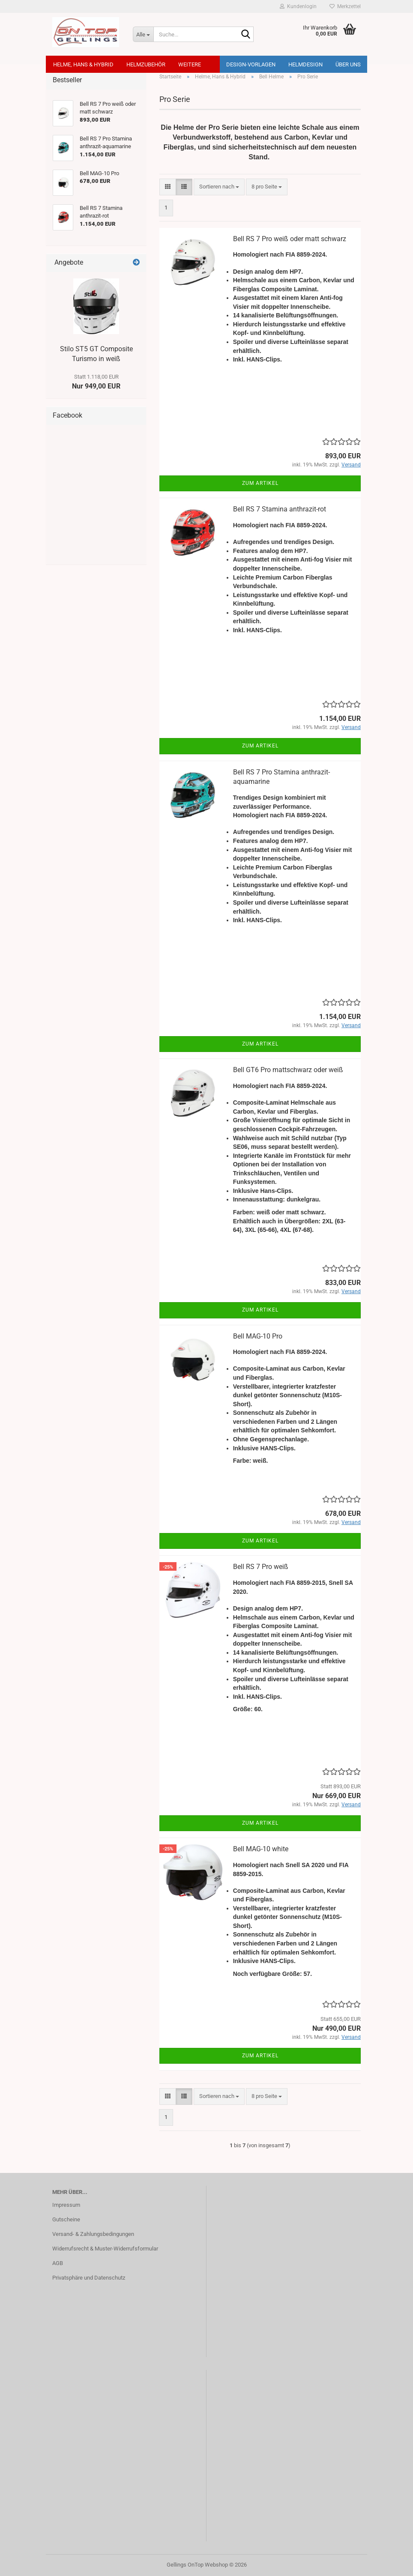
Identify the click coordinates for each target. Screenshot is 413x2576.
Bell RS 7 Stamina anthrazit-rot (279, 509)
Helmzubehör (145, 64)
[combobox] (219, 187)
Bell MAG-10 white (260, 1849)
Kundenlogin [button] (298, 6)
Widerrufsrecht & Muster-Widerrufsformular (105, 2248)
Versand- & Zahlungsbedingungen (93, 2234)
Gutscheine (66, 2219)
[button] (167, 187)
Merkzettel (345, 6)
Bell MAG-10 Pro (257, 1336)
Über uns (348, 64)
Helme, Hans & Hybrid (83, 64)
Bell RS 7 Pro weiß (260, 1567)
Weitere (189, 64)
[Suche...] (143, 34)
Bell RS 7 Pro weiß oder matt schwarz (289, 239)
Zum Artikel (260, 483)
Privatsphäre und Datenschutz (88, 2277)
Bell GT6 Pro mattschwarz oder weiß (288, 1070)
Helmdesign (305, 64)
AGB (57, 2263)
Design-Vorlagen (250, 64)
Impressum (66, 2205)
